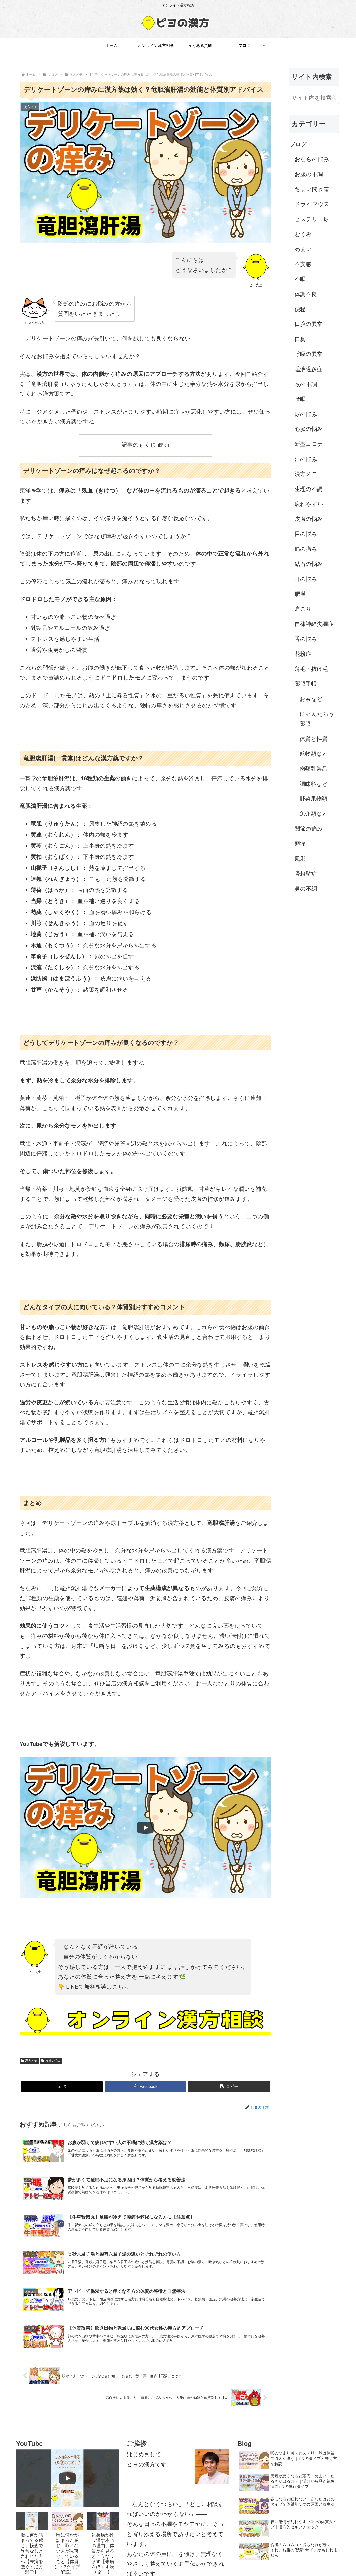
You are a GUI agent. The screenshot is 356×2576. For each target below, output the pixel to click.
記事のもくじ (139, 445)
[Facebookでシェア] (145, 2086)
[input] (314, 98)
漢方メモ (29, 2061)
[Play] (145, 1828)
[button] (229, 2086)
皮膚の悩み (51, 2061)
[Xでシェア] (62, 2086)
